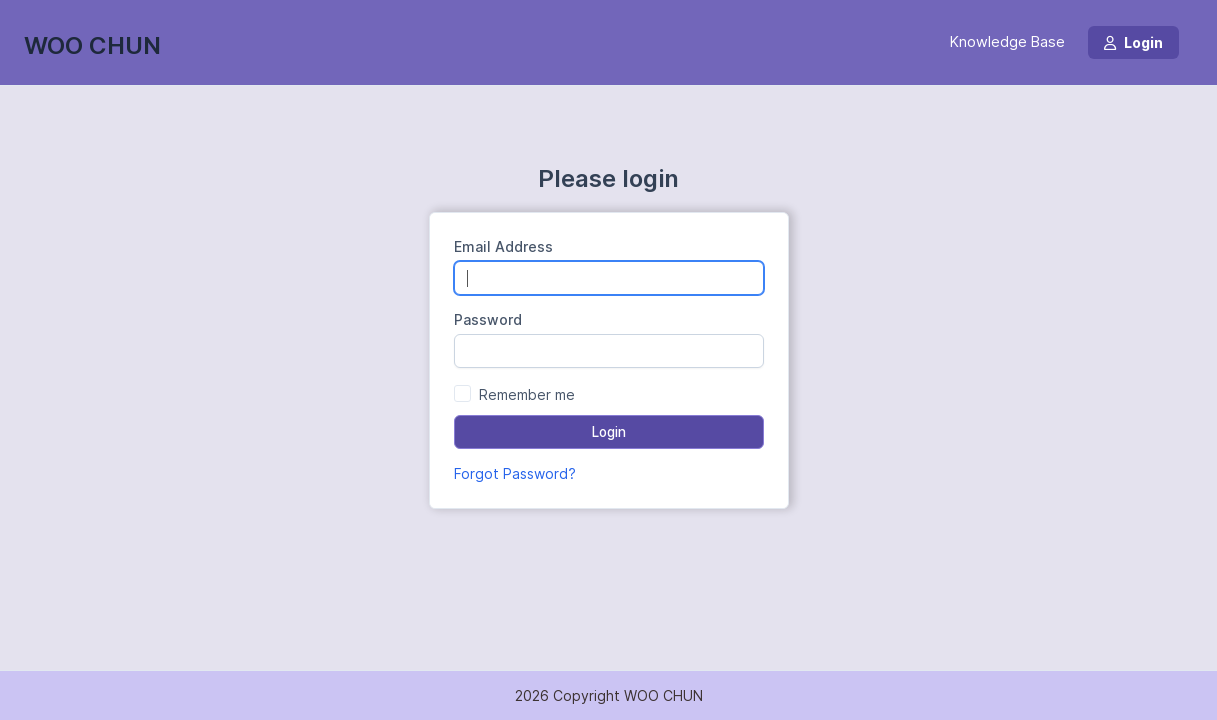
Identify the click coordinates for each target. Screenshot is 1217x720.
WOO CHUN (92, 45)
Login (1133, 42)
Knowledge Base (1007, 42)
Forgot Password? (515, 473)
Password (488, 319)
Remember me (527, 394)
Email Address (503, 246)
